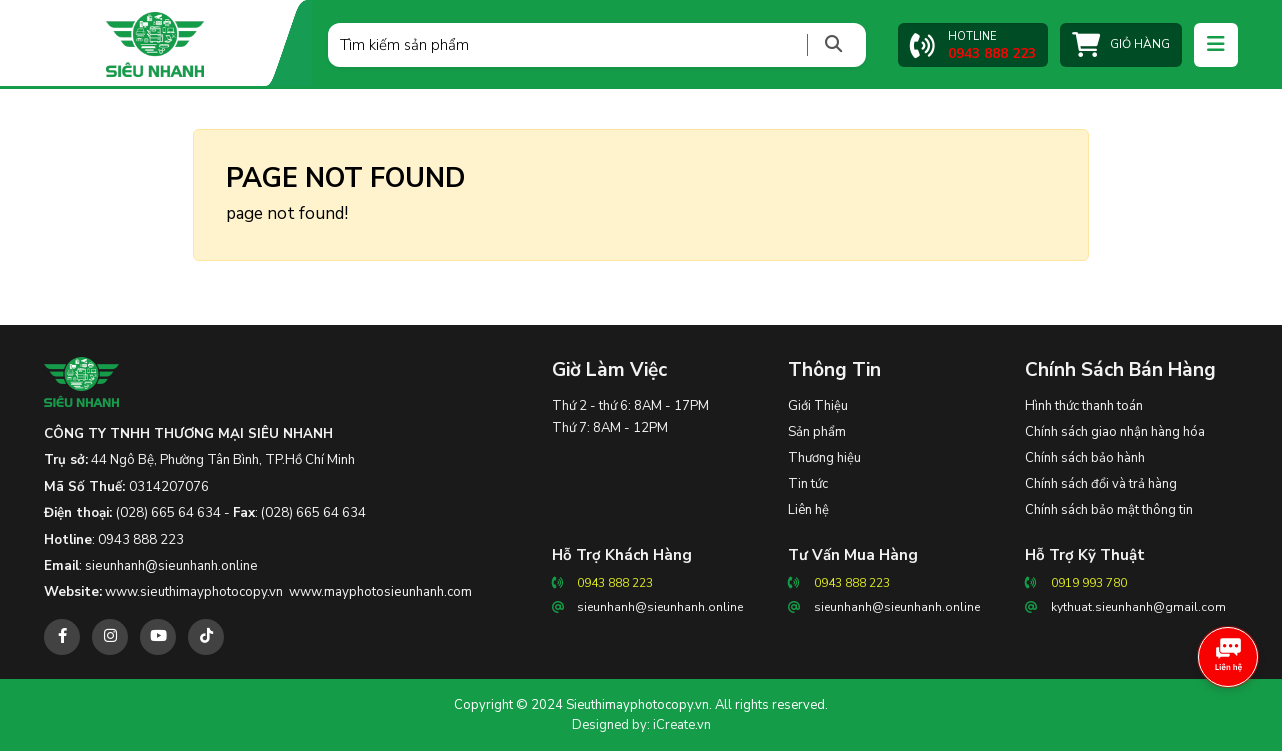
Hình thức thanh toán (1084, 406)
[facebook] (62, 637)
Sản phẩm (817, 432)
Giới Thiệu (818, 406)
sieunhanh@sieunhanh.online (171, 566)
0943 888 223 (141, 540)
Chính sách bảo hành (1085, 458)
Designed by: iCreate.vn (641, 725)
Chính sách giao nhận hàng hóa (1115, 432)
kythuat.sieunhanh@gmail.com (1138, 607)
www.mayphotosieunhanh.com (380, 592)
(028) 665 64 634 (168, 513)
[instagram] (110, 637)
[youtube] (158, 637)
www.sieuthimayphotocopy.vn (194, 592)
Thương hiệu (824, 458)
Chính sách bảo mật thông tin (1109, 510)
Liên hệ (808, 510)
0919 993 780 (1089, 583)
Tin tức (808, 484)
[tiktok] (206, 637)
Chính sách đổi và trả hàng (1101, 484)
